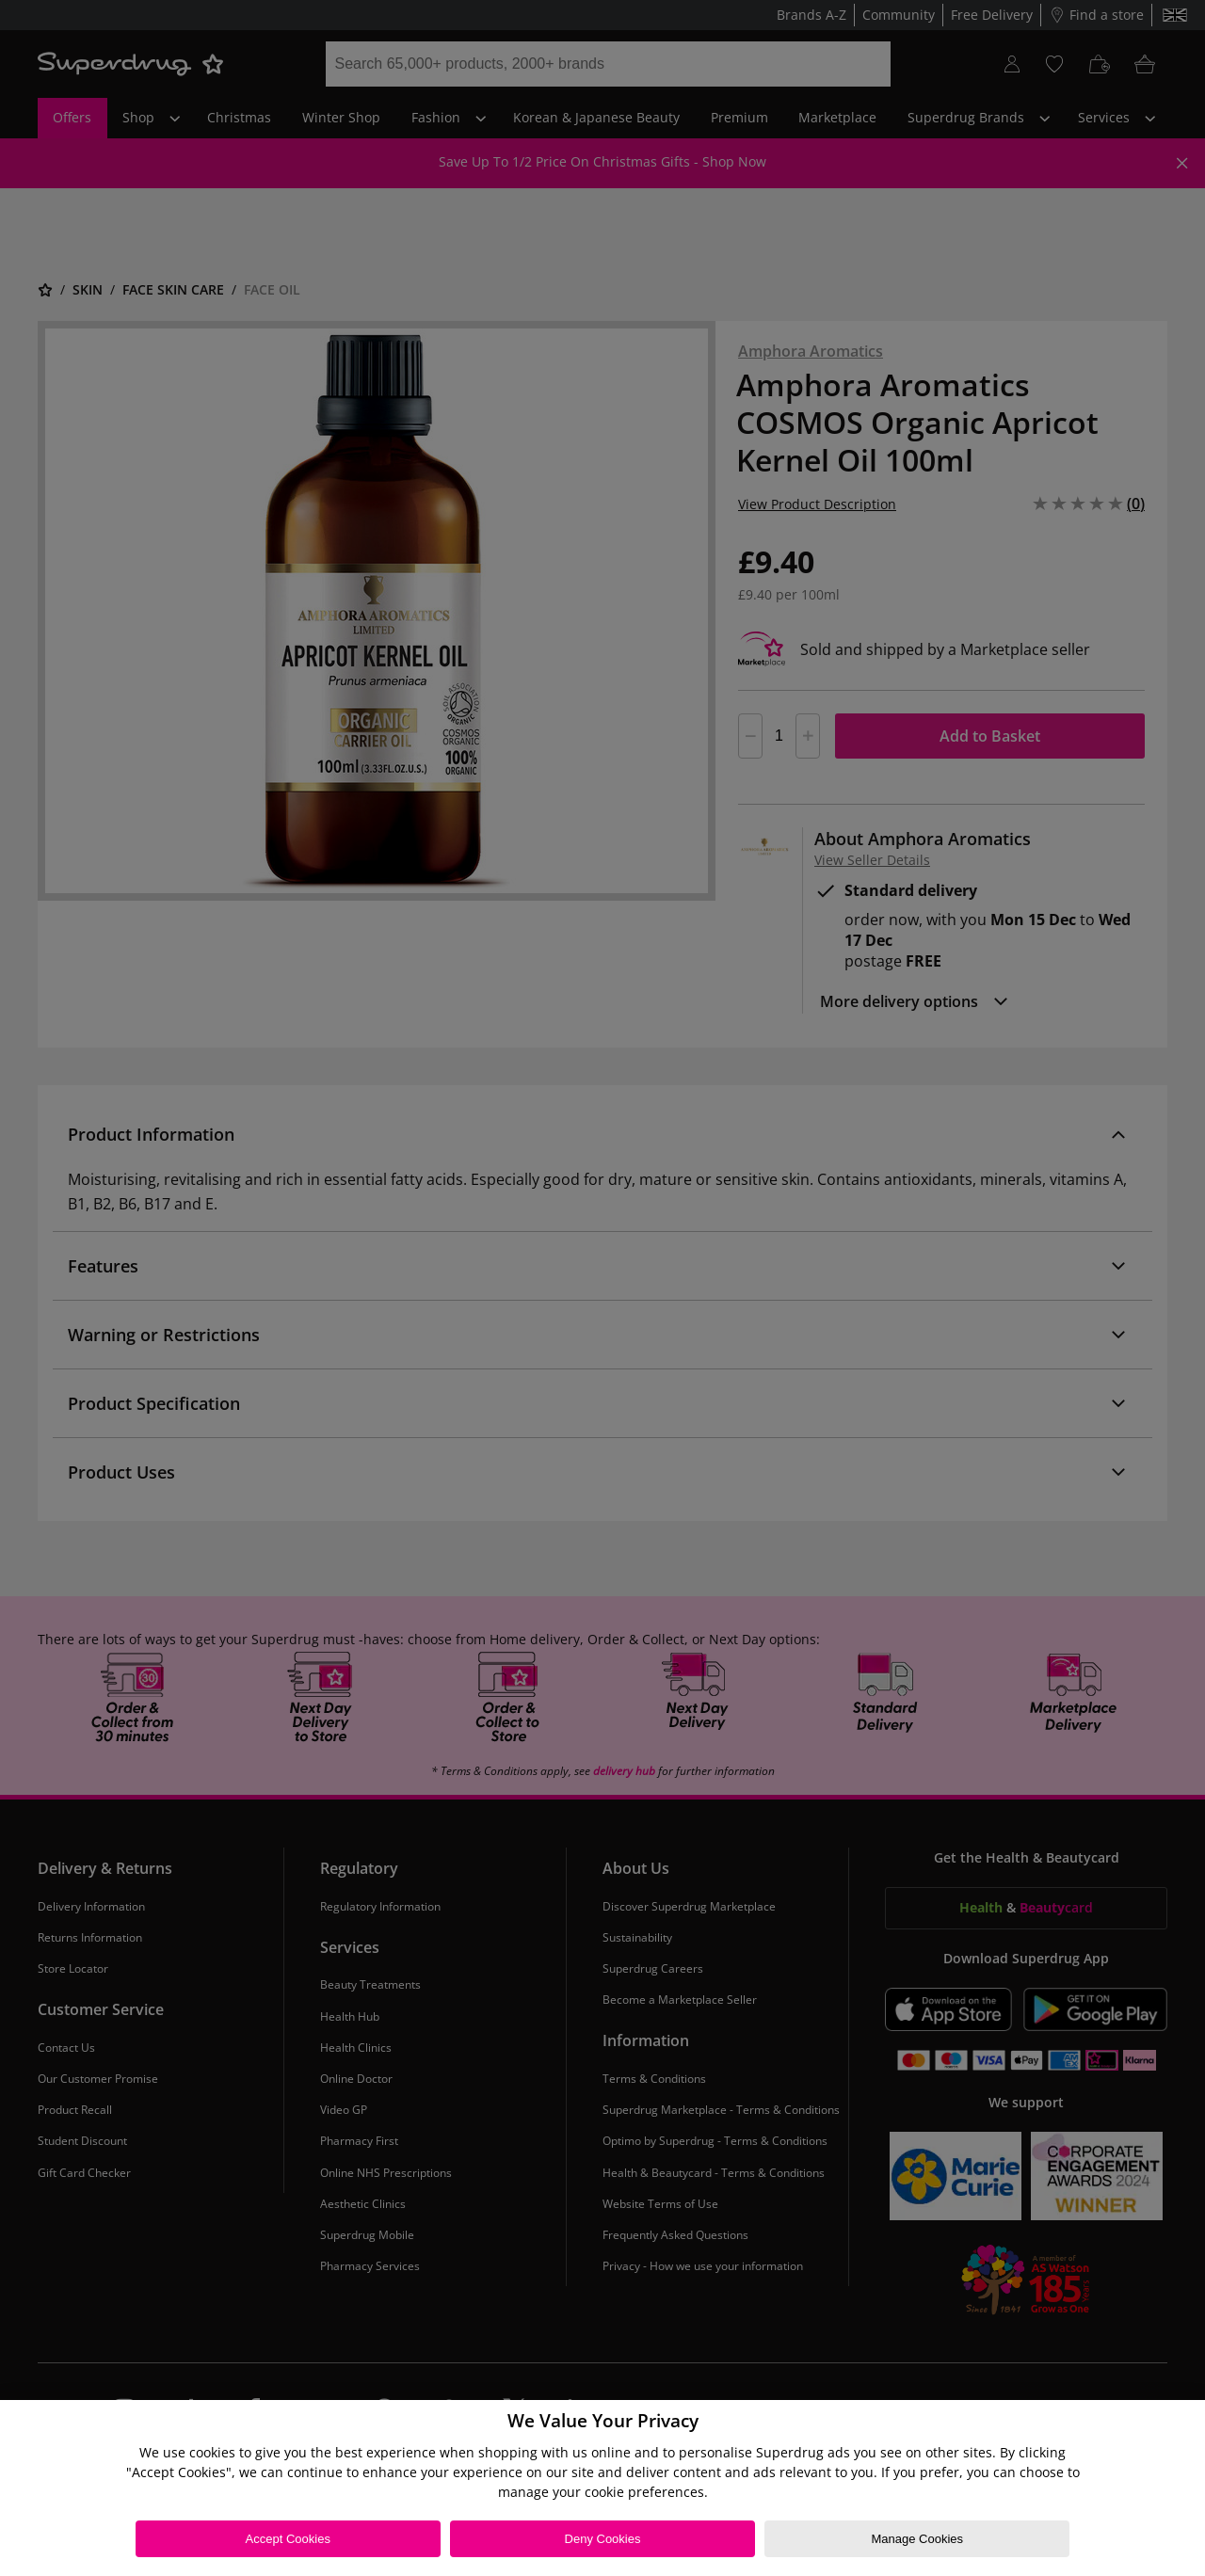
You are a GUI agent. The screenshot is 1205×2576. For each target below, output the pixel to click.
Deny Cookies (603, 2539)
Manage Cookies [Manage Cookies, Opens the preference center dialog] (917, 2539)
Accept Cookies (288, 2539)
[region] (602, 2488)
